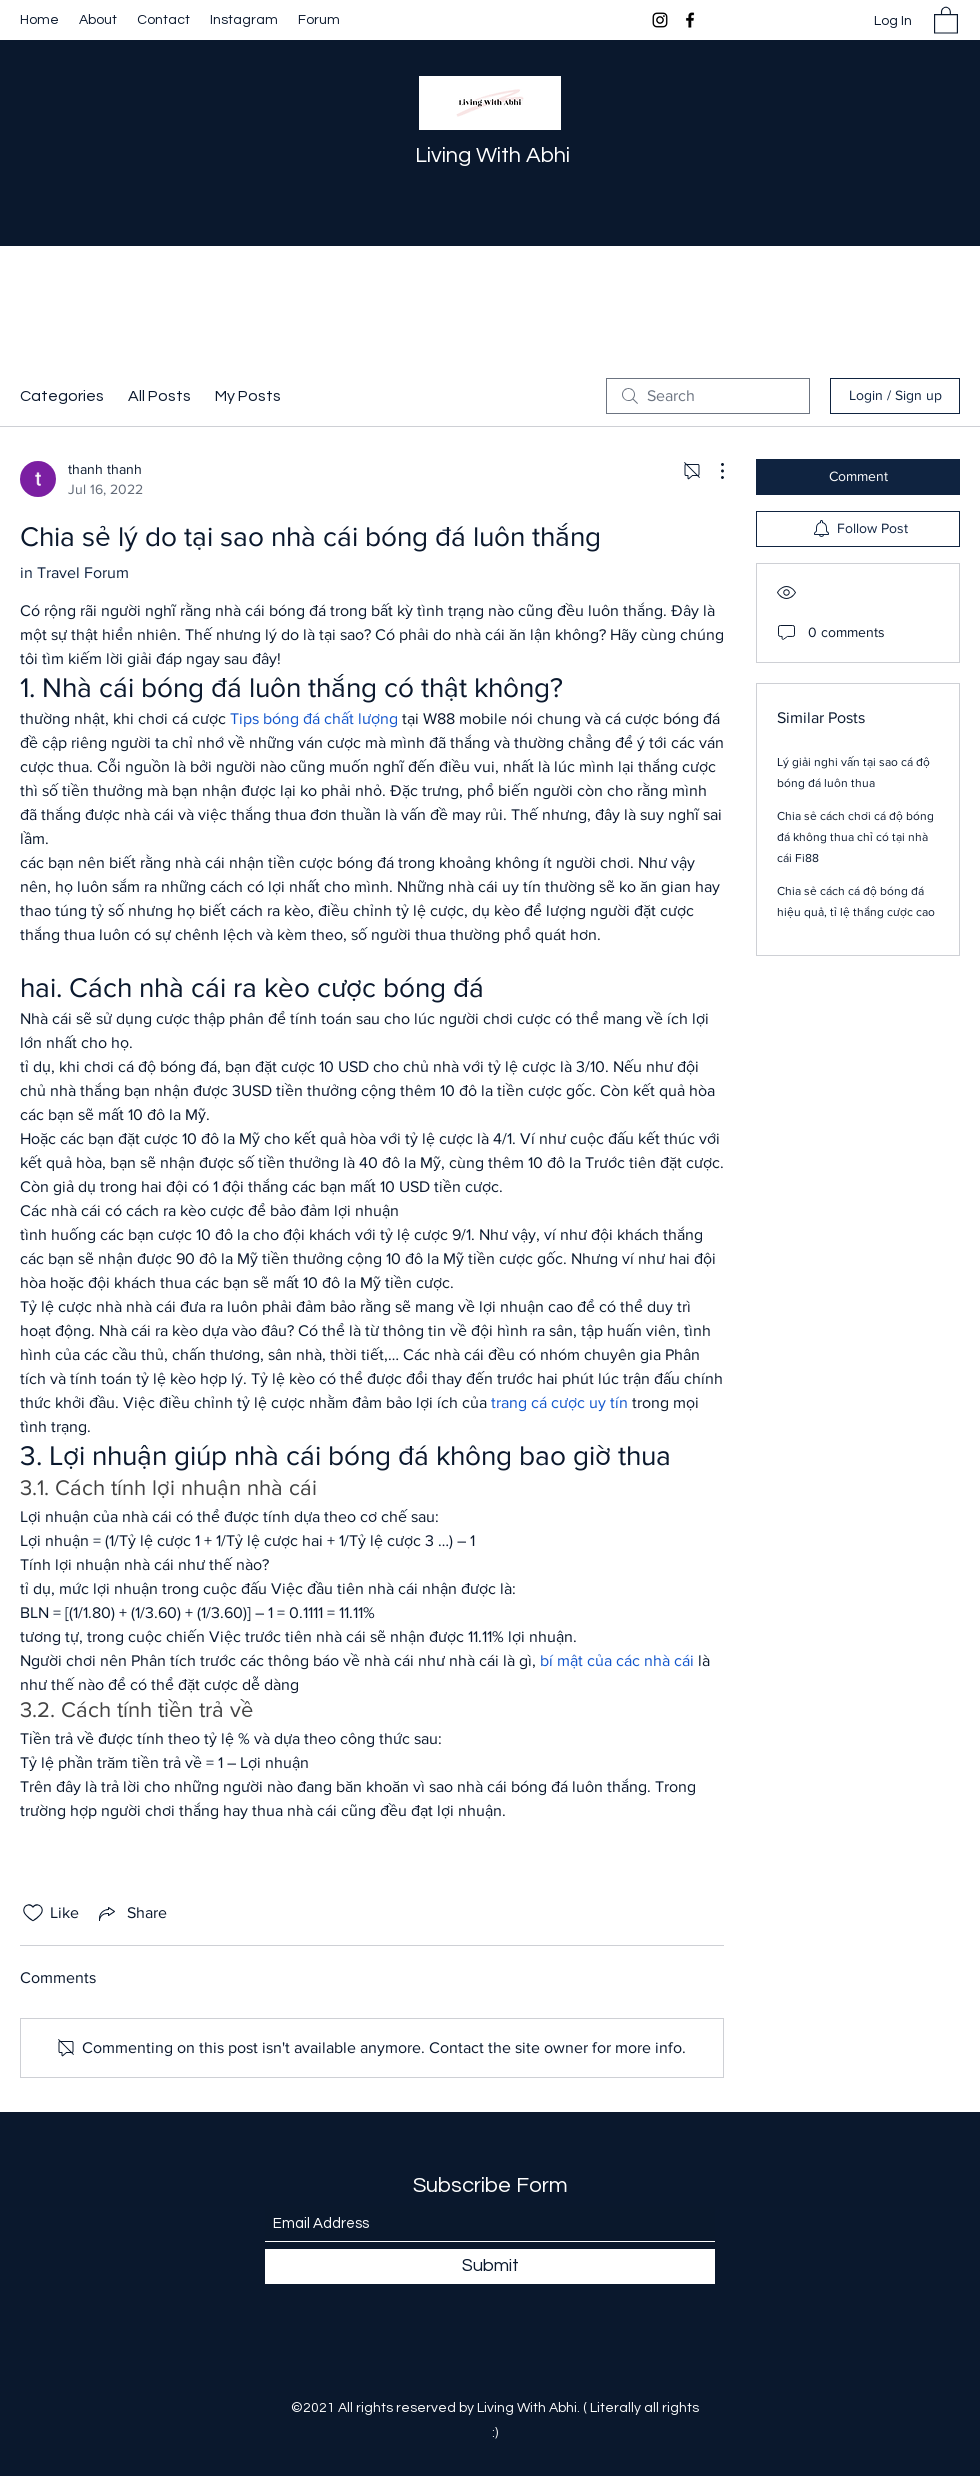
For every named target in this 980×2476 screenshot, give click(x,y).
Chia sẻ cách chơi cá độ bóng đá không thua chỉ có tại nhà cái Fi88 (855, 837)
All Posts (159, 396)
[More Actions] (712, 471)
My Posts (248, 396)
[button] (946, 19)
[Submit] (490, 2266)
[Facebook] (690, 20)
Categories (62, 396)
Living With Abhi (492, 155)
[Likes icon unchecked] (33, 1913)
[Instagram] (660, 20)
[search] (708, 396)
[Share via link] (131, 1913)
